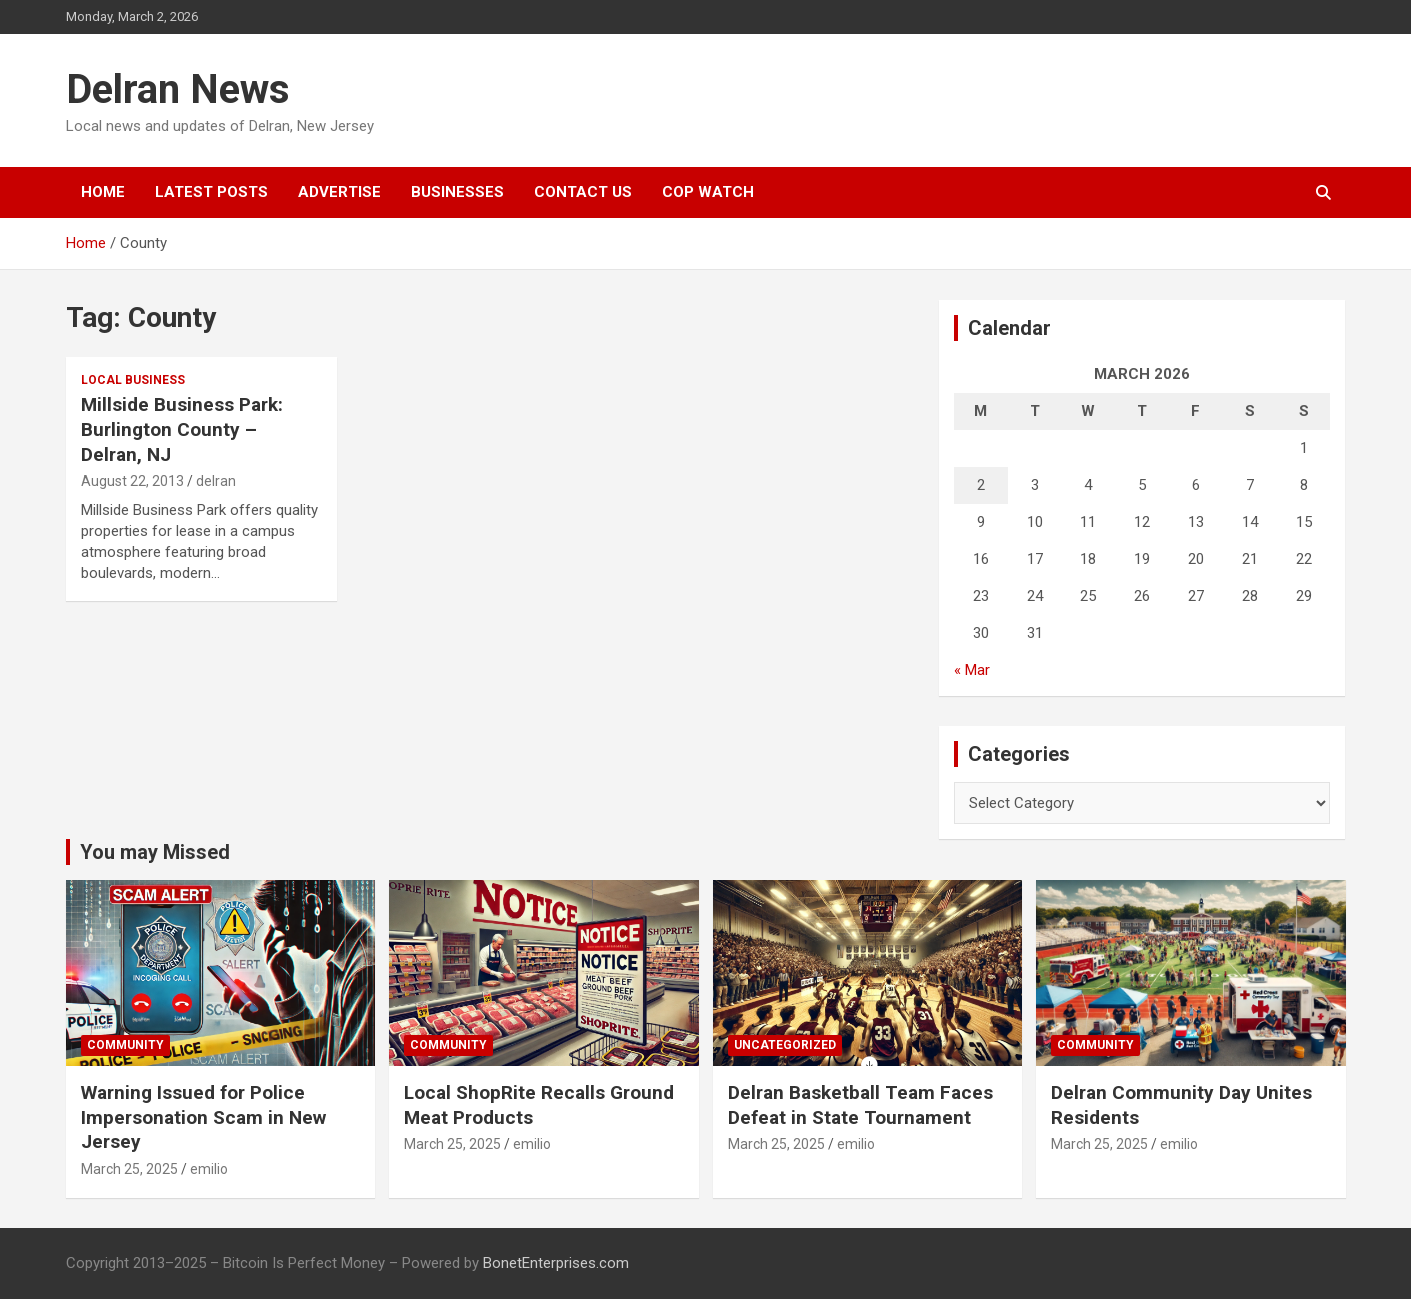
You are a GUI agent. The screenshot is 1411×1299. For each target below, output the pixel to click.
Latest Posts (211, 192)
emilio (209, 1169)
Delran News (178, 89)
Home (103, 192)
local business (133, 380)
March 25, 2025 (129, 1169)
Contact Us (583, 192)
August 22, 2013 (132, 481)
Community (125, 1045)
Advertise (339, 192)
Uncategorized (785, 1045)
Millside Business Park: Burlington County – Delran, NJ (182, 429)
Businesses (457, 192)
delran (216, 481)
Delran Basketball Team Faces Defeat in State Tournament (860, 1105)
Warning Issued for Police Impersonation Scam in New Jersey (203, 1117)
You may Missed (155, 852)
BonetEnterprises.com (556, 1263)
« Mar (972, 670)
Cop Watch (708, 192)
